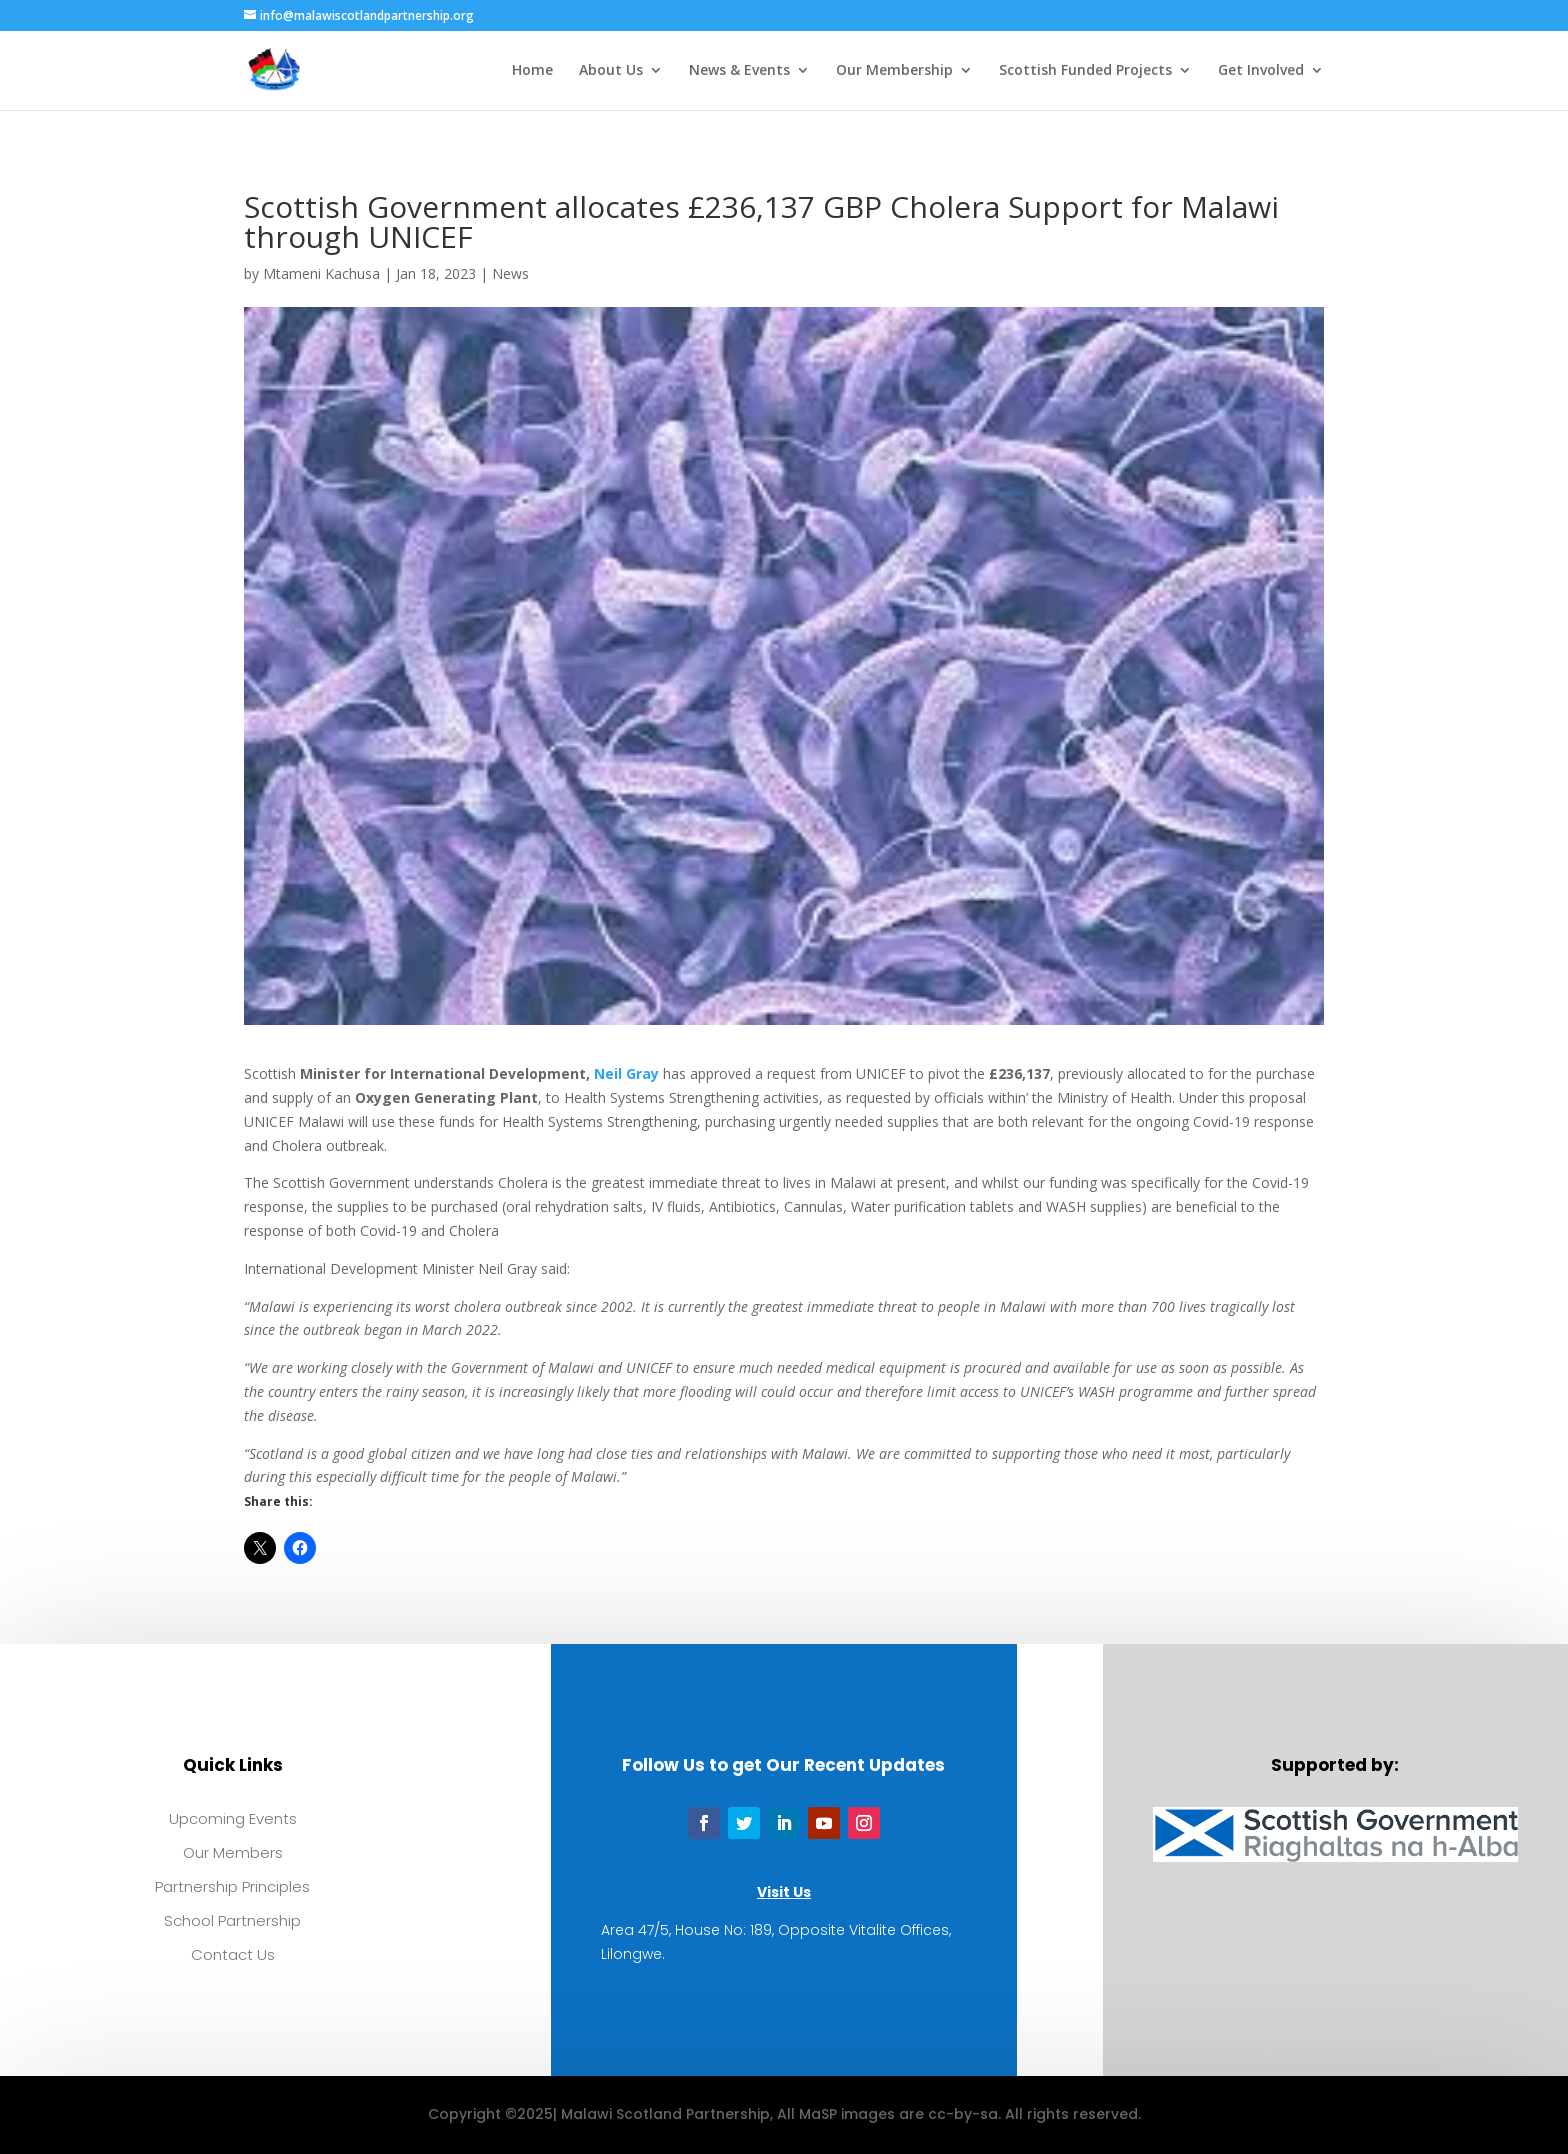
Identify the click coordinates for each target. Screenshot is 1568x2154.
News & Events (739, 71)
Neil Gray (626, 1073)
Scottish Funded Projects (1085, 71)
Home (532, 71)
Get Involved (1261, 71)
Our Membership (894, 71)
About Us (611, 71)
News (510, 273)
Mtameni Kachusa (321, 273)
